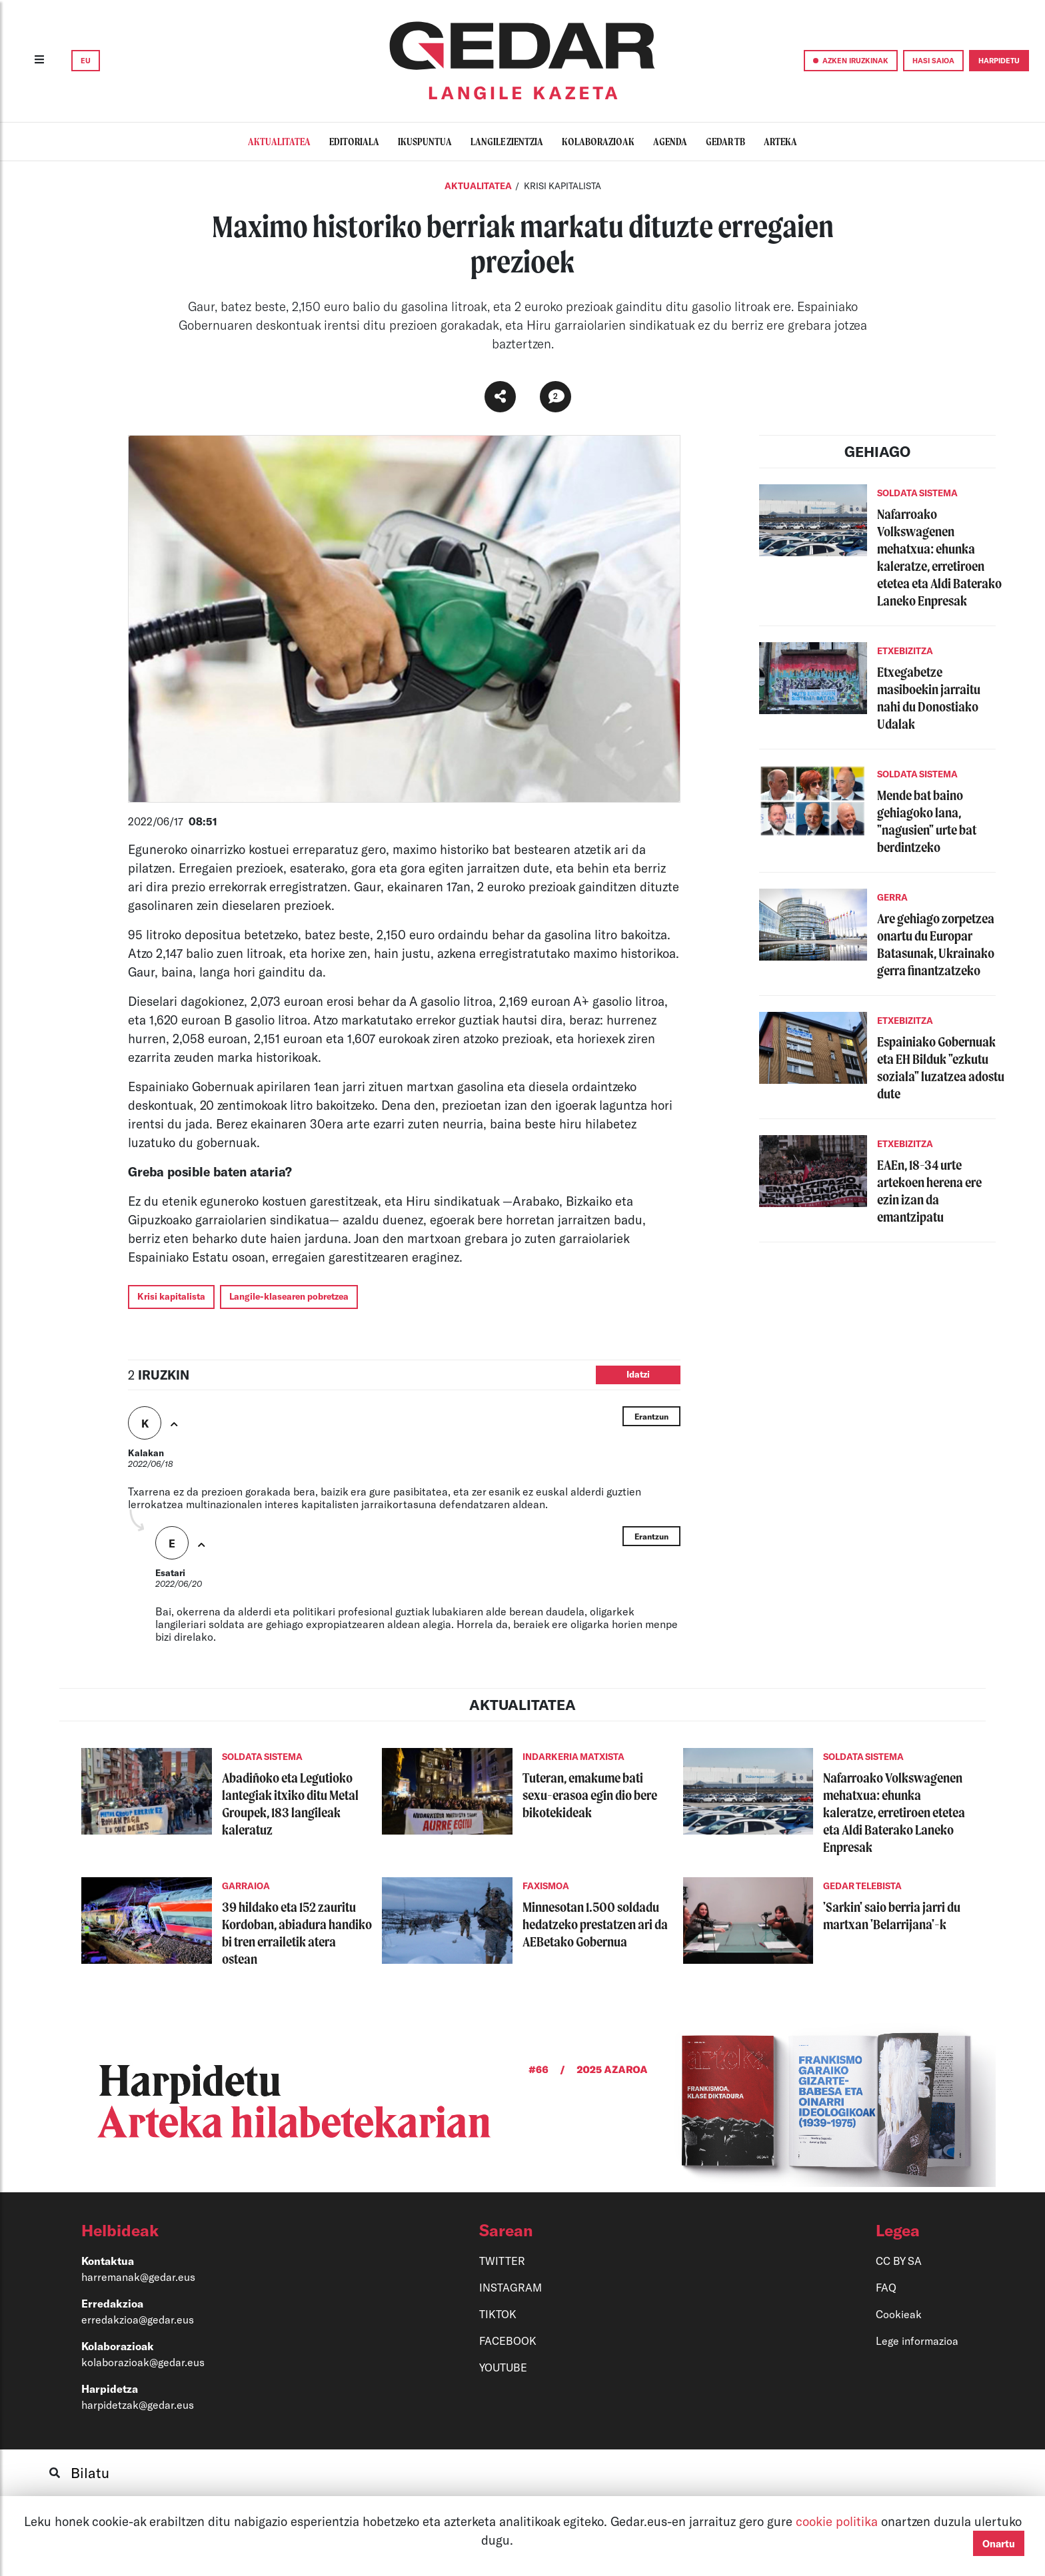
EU (86, 60)
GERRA (892, 897)
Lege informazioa (917, 2340)
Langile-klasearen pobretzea (289, 1296)
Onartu (998, 2543)
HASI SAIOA (933, 60)
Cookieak (899, 2314)
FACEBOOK (507, 2340)
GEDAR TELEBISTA (862, 1886)
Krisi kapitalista (171, 1296)
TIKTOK (498, 2314)
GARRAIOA (246, 1886)
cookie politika (838, 2521)
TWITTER (502, 2260)
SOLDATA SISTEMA (917, 493)
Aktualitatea (479, 186)
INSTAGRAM (510, 2287)
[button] (216, 2230)
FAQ (886, 2287)
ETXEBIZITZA (905, 650)
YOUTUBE (503, 2367)
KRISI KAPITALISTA (562, 186)
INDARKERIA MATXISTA (573, 1756)
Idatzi (638, 1374)
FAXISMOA (545, 1886)
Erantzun (651, 1416)
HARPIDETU (999, 60)
